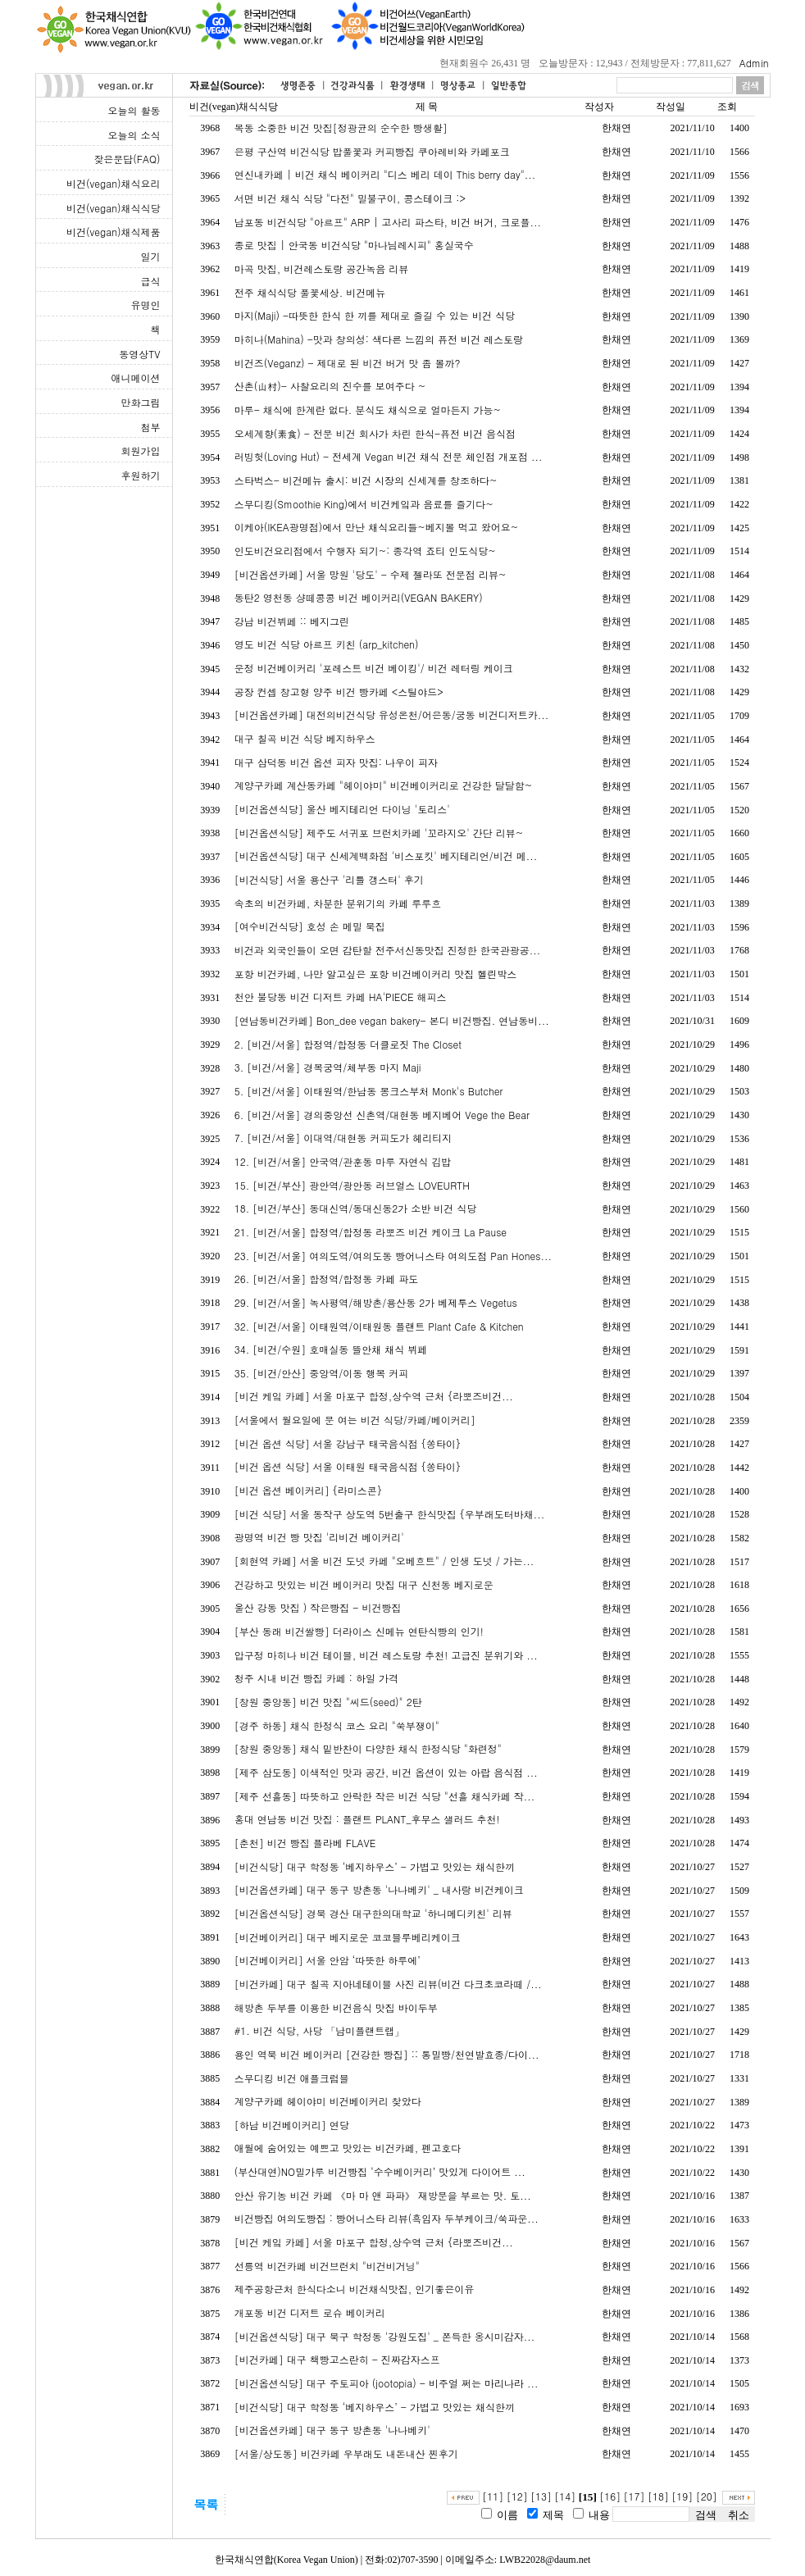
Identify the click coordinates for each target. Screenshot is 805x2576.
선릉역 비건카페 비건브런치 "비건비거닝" (327, 2266)
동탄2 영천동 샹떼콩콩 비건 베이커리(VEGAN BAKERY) (358, 597)
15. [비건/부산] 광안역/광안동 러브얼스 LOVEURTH (352, 1185)
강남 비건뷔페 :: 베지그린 (291, 621)
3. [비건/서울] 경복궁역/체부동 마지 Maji (327, 1067)
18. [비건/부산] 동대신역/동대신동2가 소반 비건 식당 (355, 1208)
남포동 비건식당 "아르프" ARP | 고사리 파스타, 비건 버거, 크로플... (387, 222)
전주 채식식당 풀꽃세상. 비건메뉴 (310, 292)
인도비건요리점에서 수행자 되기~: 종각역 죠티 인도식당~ (365, 551)
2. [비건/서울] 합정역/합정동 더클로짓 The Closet (348, 1044)
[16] (610, 2496)
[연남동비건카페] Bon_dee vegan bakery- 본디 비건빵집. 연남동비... (391, 1020)
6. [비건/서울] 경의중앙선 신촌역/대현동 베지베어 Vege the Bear (382, 1115)
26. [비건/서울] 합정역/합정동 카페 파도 (326, 1279)
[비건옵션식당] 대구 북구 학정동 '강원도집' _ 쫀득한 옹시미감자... (384, 2336)
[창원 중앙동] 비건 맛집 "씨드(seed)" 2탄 (328, 1702)
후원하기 (141, 475)
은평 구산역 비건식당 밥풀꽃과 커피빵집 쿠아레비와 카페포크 (372, 151)
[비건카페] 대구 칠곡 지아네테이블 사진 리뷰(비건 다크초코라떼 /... (388, 1984)
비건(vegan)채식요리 (113, 183)
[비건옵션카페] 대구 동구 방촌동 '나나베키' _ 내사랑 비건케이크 (379, 1889)
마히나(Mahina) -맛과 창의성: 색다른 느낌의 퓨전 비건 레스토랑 (378, 339)
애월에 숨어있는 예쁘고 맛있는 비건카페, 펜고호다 (348, 2148)
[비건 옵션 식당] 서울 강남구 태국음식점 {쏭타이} (347, 1443)
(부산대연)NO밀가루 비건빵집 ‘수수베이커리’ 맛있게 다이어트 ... (379, 2171)
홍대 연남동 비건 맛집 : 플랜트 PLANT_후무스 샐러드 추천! (367, 1819)
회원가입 (141, 450)
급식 (151, 281)
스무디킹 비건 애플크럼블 (291, 2078)
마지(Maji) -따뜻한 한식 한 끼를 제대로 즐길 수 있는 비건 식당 (374, 315)
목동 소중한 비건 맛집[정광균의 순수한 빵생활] (341, 127)
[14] (564, 2496)
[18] (658, 2496)
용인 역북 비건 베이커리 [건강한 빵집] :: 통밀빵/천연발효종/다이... (386, 2054)
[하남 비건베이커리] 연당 (291, 2125)
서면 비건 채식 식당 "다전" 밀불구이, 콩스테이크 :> (350, 198)
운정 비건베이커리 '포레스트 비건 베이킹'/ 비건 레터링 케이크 (373, 668)
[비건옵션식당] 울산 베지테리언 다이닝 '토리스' (342, 809)
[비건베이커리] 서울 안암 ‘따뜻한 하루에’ (327, 1960)
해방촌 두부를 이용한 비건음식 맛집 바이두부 (336, 2007)
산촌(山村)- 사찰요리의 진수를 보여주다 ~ (330, 386)
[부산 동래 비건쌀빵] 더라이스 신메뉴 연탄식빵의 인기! (359, 1631)
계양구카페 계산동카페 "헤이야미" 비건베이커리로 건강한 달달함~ (383, 785)
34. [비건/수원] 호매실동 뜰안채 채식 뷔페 (331, 1349)
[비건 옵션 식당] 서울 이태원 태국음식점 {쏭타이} (347, 1466)
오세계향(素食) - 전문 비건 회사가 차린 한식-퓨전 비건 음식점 (375, 433)
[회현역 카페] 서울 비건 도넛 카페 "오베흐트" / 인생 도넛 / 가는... (384, 1561)
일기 (151, 256)
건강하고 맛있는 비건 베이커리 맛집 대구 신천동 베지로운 (363, 1584)
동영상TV (139, 354)
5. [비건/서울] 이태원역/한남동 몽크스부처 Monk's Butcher (368, 1091)
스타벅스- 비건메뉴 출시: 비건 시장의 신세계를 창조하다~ (366, 480)
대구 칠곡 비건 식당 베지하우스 (304, 738)
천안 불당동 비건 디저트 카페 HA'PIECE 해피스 (340, 997)
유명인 (146, 305)
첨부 (151, 427)
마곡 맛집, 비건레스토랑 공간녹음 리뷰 (321, 268)
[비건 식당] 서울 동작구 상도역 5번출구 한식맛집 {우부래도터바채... (389, 1514)
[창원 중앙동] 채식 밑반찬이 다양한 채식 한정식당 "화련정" (368, 1748)
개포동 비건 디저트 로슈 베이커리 (309, 2312)
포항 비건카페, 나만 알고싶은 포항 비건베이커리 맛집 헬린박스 (375, 974)
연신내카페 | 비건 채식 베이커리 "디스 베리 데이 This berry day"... (385, 174)
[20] (706, 2496)
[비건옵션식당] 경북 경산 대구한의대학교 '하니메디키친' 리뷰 (373, 1913)
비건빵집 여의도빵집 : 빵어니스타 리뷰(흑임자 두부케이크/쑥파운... (386, 2218)
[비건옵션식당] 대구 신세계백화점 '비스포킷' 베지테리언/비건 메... (386, 855)
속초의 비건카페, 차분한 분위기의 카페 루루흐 (338, 903)
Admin (754, 63)
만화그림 (141, 402)
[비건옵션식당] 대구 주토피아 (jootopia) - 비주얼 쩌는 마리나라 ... (386, 2383)
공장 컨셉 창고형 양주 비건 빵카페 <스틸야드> (338, 692)
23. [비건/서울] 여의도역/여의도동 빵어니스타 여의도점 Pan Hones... (393, 1256)
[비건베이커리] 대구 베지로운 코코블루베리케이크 (347, 1937)
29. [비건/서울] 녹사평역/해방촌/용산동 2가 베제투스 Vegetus (375, 1302)
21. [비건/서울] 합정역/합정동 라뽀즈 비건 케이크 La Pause (370, 1232)
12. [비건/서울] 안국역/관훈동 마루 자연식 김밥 (343, 1161)
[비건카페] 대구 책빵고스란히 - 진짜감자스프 (337, 2359)
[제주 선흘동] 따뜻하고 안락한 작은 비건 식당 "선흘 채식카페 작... (384, 1796)
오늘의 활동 (133, 110)
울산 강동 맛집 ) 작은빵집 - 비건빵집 (318, 1607)
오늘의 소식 (133, 135)
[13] (541, 2496)
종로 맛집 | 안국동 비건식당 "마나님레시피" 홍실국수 (354, 245)
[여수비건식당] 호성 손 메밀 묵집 (309, 926)
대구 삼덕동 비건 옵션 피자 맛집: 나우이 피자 (336, 762)
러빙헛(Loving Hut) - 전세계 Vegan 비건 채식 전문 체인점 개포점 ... (388, 456)
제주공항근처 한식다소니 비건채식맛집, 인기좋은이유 (354, 2289)
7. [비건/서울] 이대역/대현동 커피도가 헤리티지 (343, 1138)
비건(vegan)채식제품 (113, 232)
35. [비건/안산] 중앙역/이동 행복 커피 (321, 1373)
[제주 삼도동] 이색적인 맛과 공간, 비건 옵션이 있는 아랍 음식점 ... (386, 1772)
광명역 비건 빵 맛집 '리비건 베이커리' (319, 1537)
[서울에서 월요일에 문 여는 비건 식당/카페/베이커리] (354, 1420)
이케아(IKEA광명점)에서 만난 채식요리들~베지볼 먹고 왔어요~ (376, 527)
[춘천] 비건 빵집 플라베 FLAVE (305, 1843)
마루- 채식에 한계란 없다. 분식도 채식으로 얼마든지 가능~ (367, 409)
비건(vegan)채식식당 (113, 208)
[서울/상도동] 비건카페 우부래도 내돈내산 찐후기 (346, 2453)
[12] (517, 2496)
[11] (492, 2496)
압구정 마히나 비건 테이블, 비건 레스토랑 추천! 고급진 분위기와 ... (386, 1655)
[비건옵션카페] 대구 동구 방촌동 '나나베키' (332, 2430)
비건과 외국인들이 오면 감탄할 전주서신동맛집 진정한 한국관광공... (387, 950)
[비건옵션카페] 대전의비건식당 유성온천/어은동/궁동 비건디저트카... (391, 714)
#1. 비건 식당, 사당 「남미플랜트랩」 (319, 2030)
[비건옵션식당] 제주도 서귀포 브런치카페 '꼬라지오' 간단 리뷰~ (379, 833)
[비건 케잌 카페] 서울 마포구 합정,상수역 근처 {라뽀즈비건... (373, 1396)
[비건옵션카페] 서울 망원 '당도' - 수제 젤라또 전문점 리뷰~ (370, 574)
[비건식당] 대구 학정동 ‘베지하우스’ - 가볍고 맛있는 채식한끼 (374, 1866)
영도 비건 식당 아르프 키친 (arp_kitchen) (326, 644)
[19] (682, 2496)
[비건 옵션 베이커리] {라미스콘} (308, 1490)
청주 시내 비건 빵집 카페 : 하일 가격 (316, 1678)
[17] (634, 2496)
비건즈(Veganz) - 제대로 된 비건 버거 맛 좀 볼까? (347, 363)
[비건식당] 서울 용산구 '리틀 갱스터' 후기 (329, 879)
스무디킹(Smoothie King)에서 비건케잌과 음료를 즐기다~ (363, 504)
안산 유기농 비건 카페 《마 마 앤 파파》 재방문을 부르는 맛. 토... (382, 2195)
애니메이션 (136, 378)
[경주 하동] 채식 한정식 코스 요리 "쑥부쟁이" (336, 1725)
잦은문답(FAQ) (126, 159)
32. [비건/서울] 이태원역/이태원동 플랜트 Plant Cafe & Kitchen (379, 1326)
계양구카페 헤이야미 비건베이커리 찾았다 (327, 2101)
